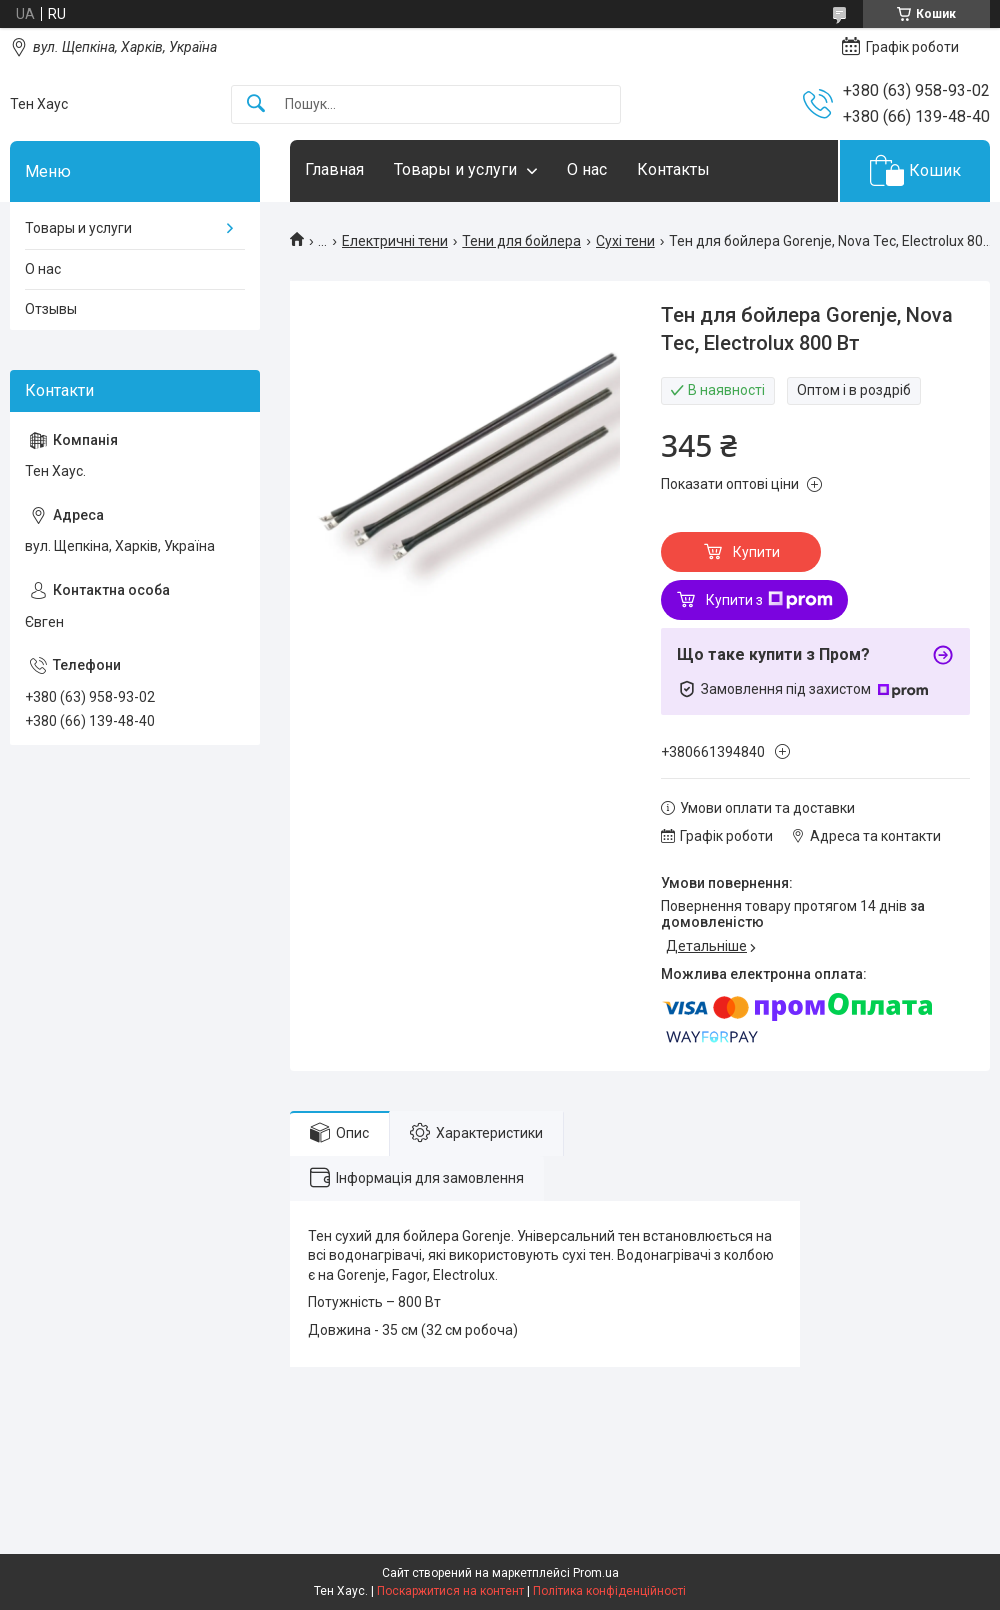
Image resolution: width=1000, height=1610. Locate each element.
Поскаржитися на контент (450, 1591)
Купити (756, 552)
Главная (334, 169)
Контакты (673, 169)
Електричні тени (395, 241)
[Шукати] (256, 104)
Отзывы (51, 309)
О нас (587, 169)
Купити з (769, 600)
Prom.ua (596, 1573)
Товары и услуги (455, 169)
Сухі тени (625, 241)
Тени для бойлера (521, 241)
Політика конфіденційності (609, 1591)
